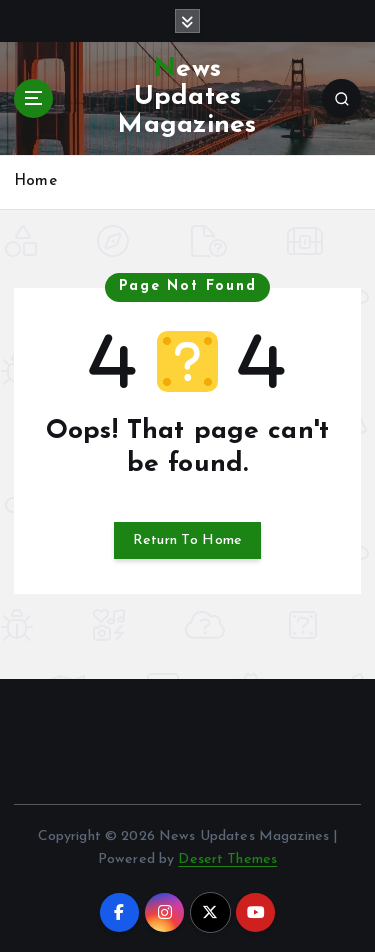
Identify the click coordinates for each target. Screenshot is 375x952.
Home (35, 181)
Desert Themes (227, 859)
